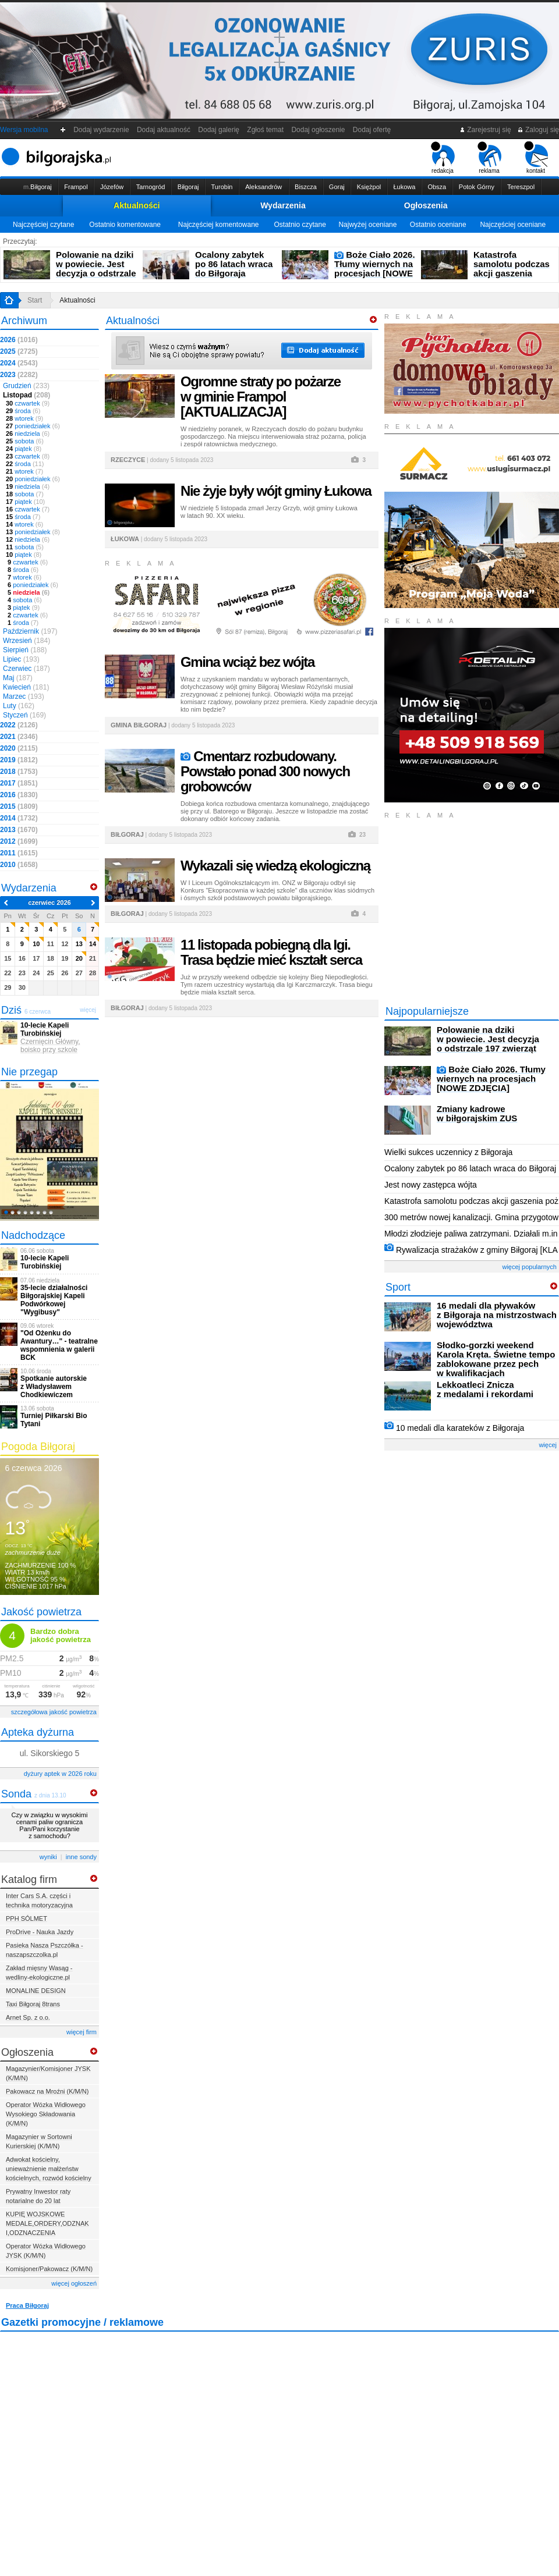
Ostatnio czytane (300, 225)
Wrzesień (26, 641)
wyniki (48, 1856)
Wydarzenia (283, 205)
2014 (19, 818)
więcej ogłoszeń (74, 2283)
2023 (19, 375)
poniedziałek (33, 425)
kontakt (536, 157)
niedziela (27, 433)
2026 (19, 340)
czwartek (27, 403)
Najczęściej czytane (43, 225)
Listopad (26, 395)
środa (23, 410)
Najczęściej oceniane (513, 225)
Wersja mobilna (24, 130)
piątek (23, 448)
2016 (19, 795)
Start (34, 300)
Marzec (23, 696)
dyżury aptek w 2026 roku (60, 1773)
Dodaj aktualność (163, 130)
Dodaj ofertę (372, 130)
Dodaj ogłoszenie (318, 130)
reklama (489, 157)
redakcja (443, 157)
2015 (19, 806)
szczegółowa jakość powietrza (54, 1711)
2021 (19, 737)
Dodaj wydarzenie (101, 130)
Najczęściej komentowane (218, 225)
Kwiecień (26, 687)
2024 (19, 363)
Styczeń (24, 715)
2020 (19, 748)
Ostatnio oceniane (438, 225)
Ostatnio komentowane (125, 225)
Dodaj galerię (218, 130)
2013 (19, 830)
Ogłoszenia (426, 205)
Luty (18, 706)
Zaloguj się (538, 130)
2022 (19, 725)
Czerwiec (26, 669)
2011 (19, 853)
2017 (19, 783)
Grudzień (26, 386)
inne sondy (81, 1856)
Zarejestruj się (485, 130)
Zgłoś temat (265, 130)
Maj (18, 678)
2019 (19, 760)
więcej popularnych (529, 1266)
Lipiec (21, 659)
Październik (30, 631)
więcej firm (81, 2031)
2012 (19, 841)
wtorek (24, 418)
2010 (19, 865)
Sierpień (25, 650)
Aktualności (137, 205)
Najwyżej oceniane (367, 225)
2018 (19, 772)
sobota (25, 441)
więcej (548, 1444)
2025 (19, 351)
